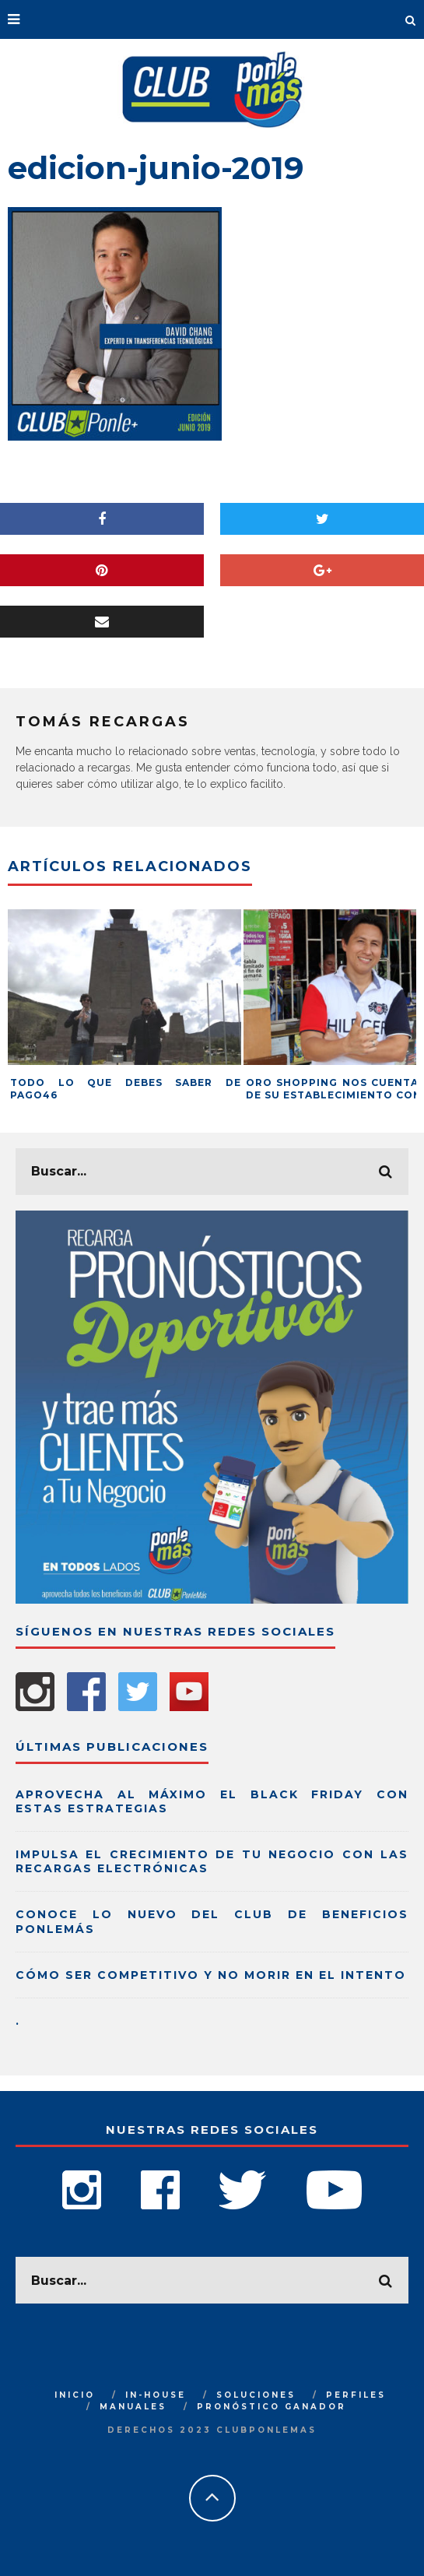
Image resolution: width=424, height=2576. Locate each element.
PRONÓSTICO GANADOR (271, 2407)
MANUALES (133, 2407)
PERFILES (356, 2395)
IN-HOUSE (155, 2395)
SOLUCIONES (256, 2395)
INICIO (74, 2395)
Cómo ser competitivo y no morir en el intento (211, 1975)
